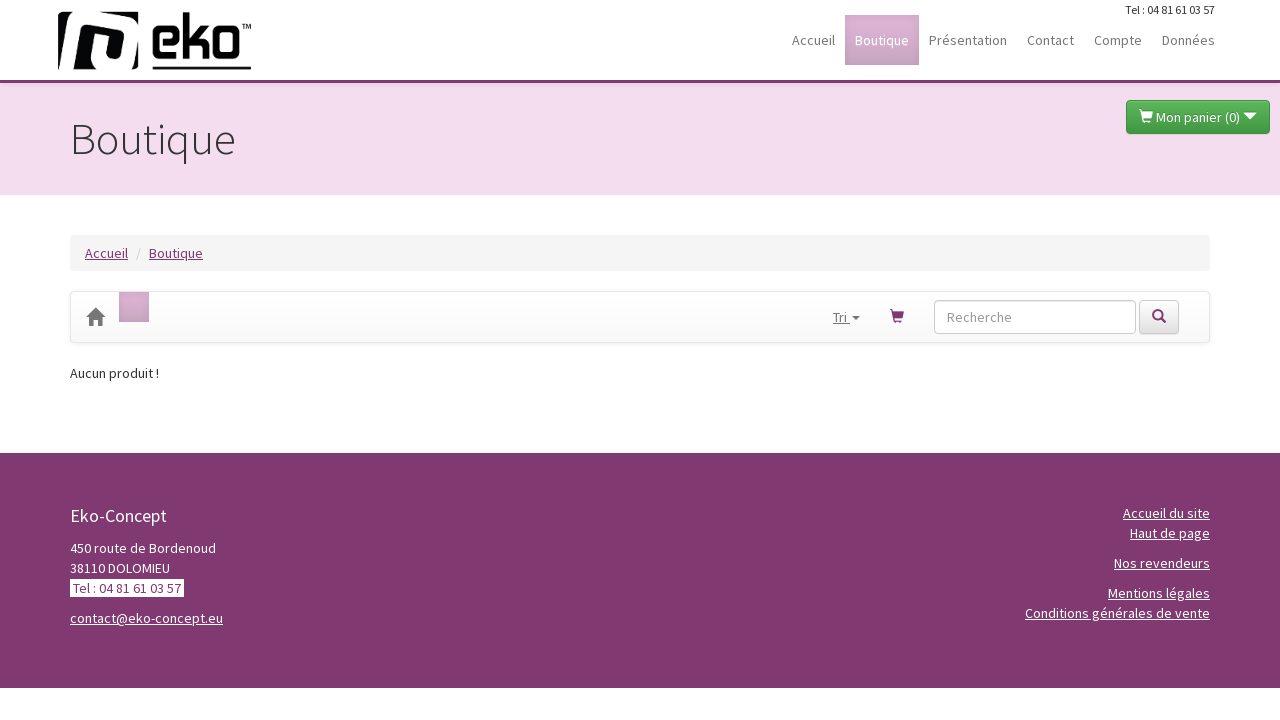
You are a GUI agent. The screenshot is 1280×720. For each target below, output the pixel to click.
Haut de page (1170, 533)
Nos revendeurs (1162, 563)
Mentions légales (1159, 593)
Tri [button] (846, 317)
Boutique (176, 253)
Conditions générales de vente (1117, 613)
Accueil (106, 253)
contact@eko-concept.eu (146, 618)
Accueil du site (1166, 513)
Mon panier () (1198, 117)
